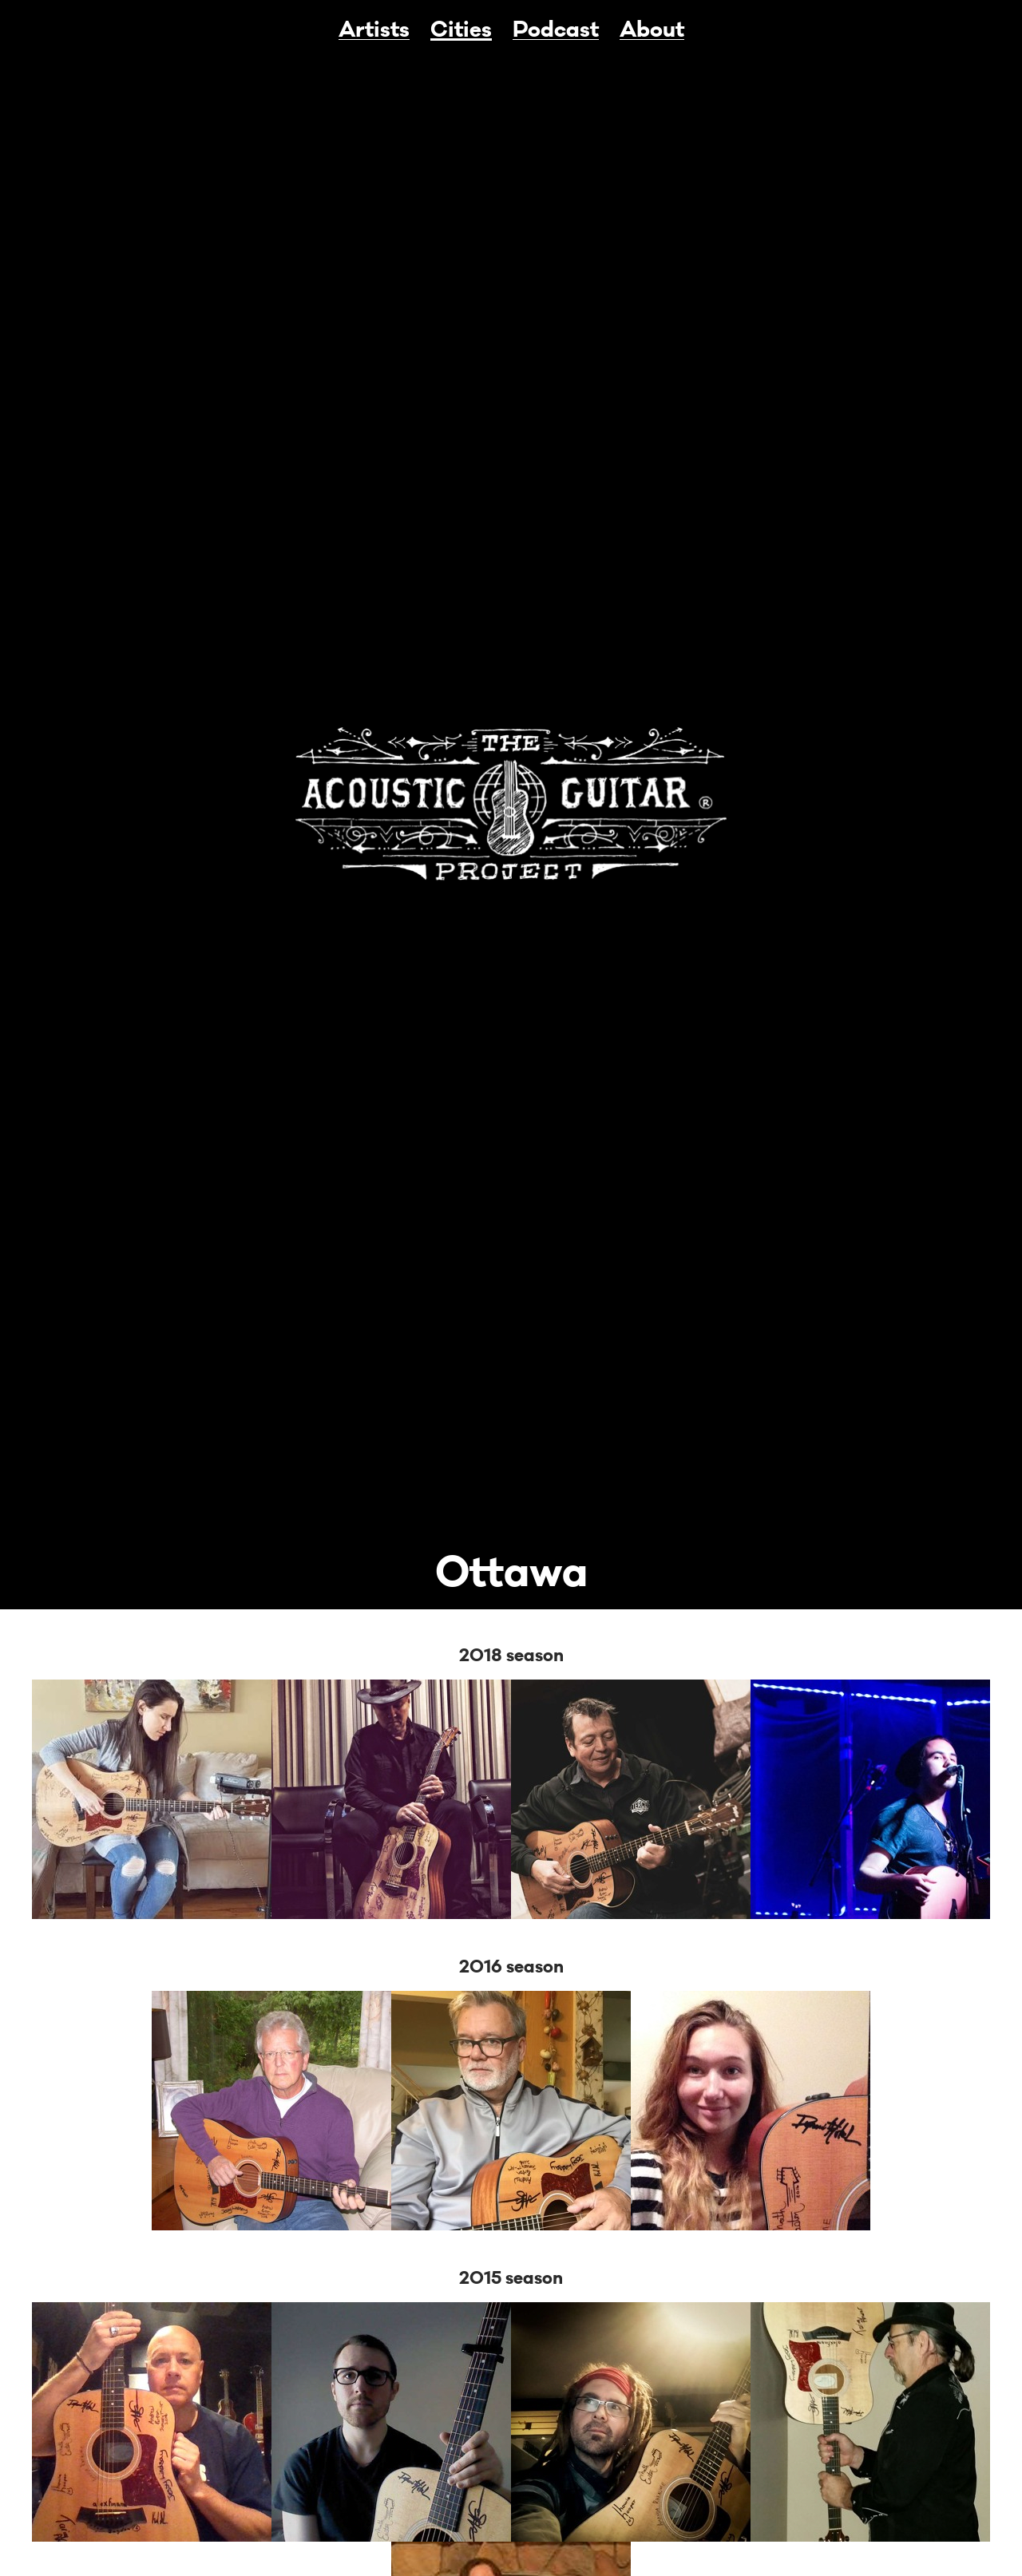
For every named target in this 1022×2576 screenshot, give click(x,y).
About (652, 30)
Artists (374, 30)
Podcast (556, 30)
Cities (461, 30)
